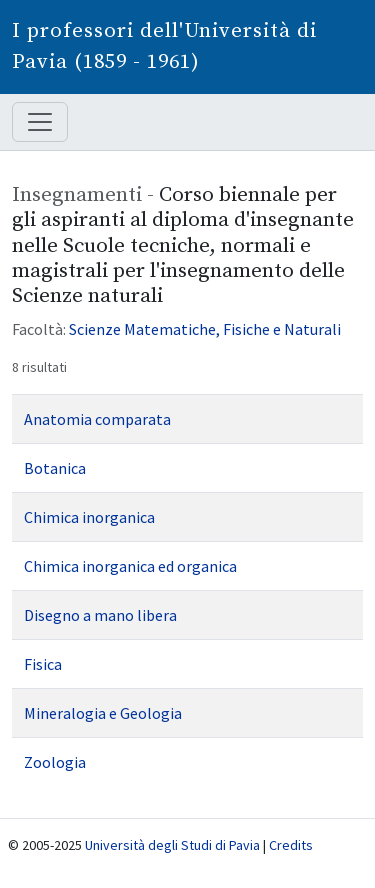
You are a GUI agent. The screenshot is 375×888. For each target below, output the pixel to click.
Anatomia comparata (97, 419)
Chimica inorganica (89, 517)
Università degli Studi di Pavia (172, 845)
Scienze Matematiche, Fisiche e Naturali (205, 329)
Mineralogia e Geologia (103, 713)
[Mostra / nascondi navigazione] (40, 122)
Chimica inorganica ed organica (130, 566)
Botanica (55, 468)
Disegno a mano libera (100, 615)
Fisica (43, 664)
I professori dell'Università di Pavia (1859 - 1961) (164, 46)
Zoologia (55, 762)
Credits (291, 845)
